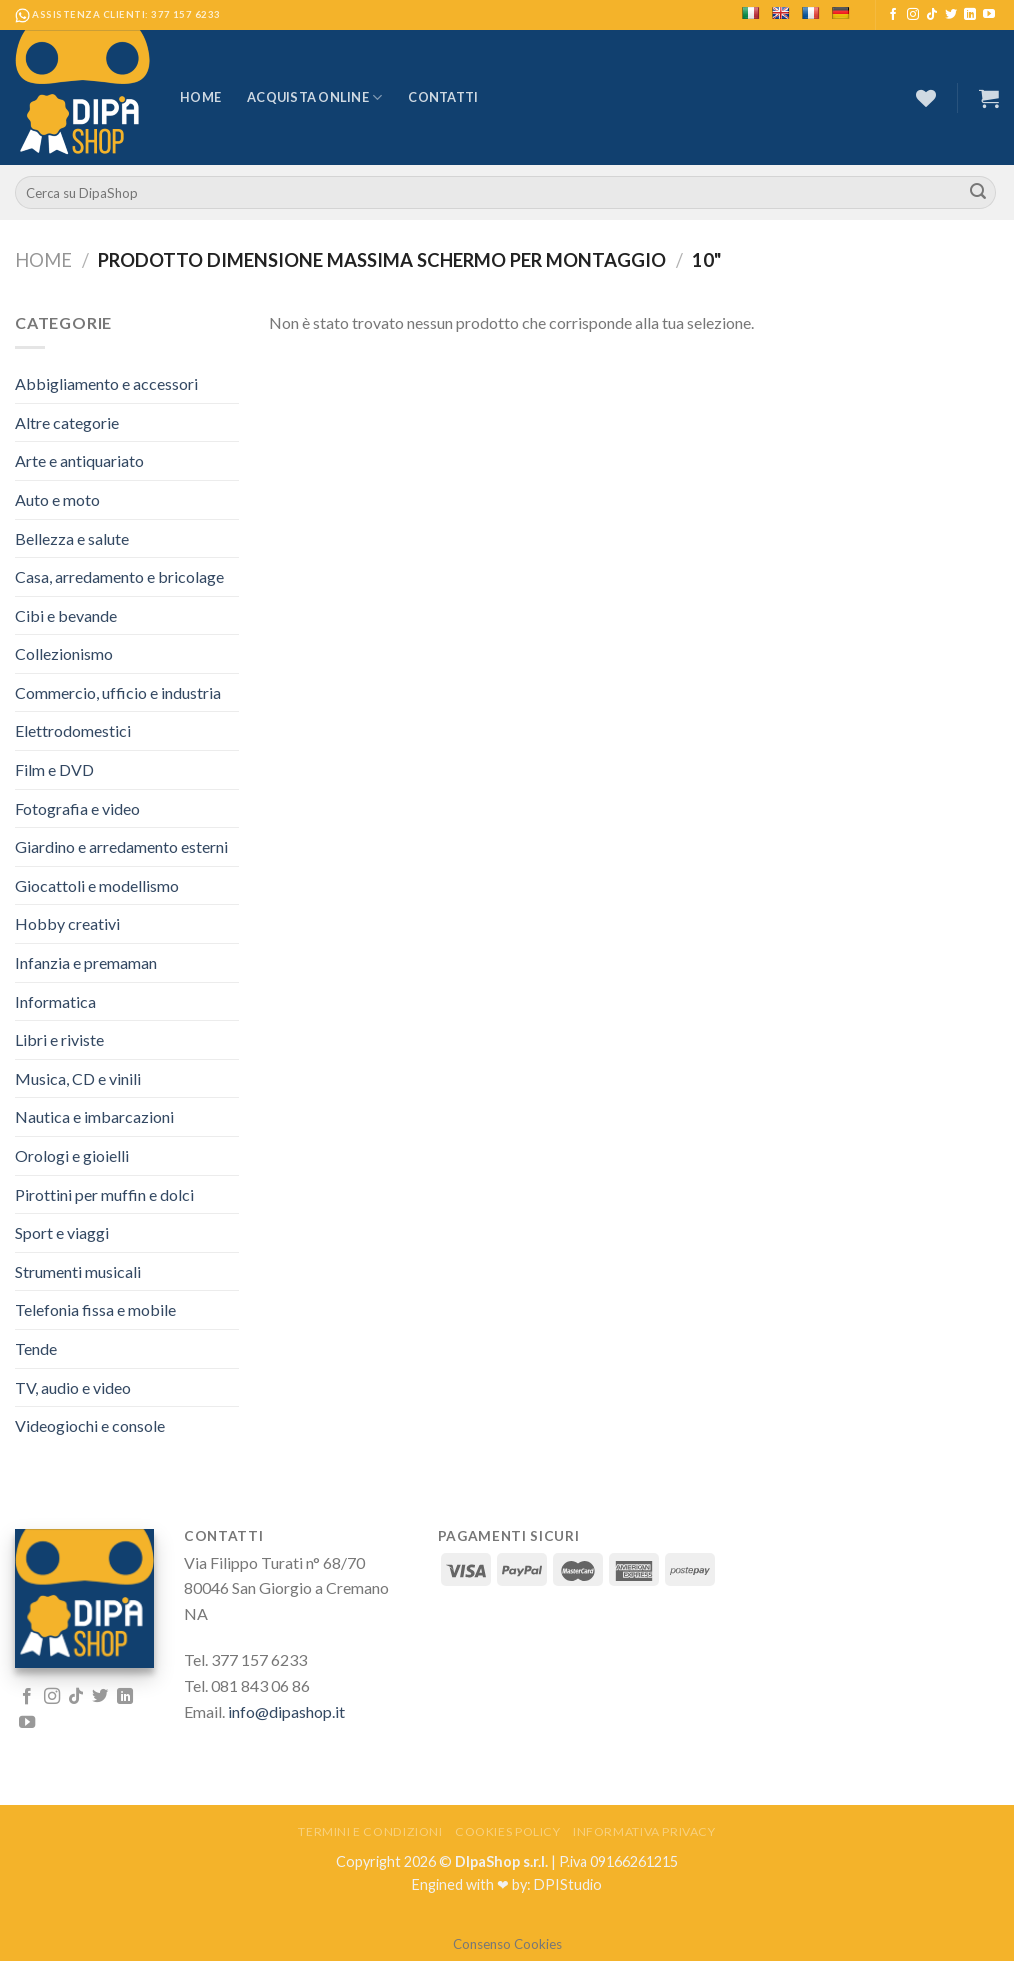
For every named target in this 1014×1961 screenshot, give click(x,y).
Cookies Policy (508, 1831)
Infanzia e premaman (86, 962)
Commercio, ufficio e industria (118, 692)
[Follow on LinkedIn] (970, 15)
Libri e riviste (59, 1039)
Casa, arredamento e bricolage (119, 576)
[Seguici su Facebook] (893, 15)
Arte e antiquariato (79, 460)
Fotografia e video (77, 808)
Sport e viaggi (62, 1232)
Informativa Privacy (644, 1831)
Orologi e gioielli (72, 1155)
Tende (36, 1348)
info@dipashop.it (286, 1711)
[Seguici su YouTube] (989, 15)
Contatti (443, 97)
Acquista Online (314, 97)
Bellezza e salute (72, 538)
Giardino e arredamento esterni (121, 846)
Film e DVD (54, 769)
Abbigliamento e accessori (106, 383)
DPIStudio (568, 1884)
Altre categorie (67, 422)
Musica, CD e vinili (78, 1078)
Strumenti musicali (78, 1271)
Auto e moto (57, 499)
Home (200, 97)
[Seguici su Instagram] (913, 15)
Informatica (55, 1001)
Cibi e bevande (66, 615)
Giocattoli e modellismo (97, 885)
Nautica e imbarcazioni (94, 1116)
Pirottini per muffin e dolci (104, 1194)
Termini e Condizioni (370, 1831)
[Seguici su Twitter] (951, 15)
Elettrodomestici (73, 730)
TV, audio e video (73, 1387)
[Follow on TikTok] (932, 15)
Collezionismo (64, 653)
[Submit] (978, 193)
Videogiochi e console (90, 1425)
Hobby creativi (67, 923)
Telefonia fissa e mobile (95, 1309)
